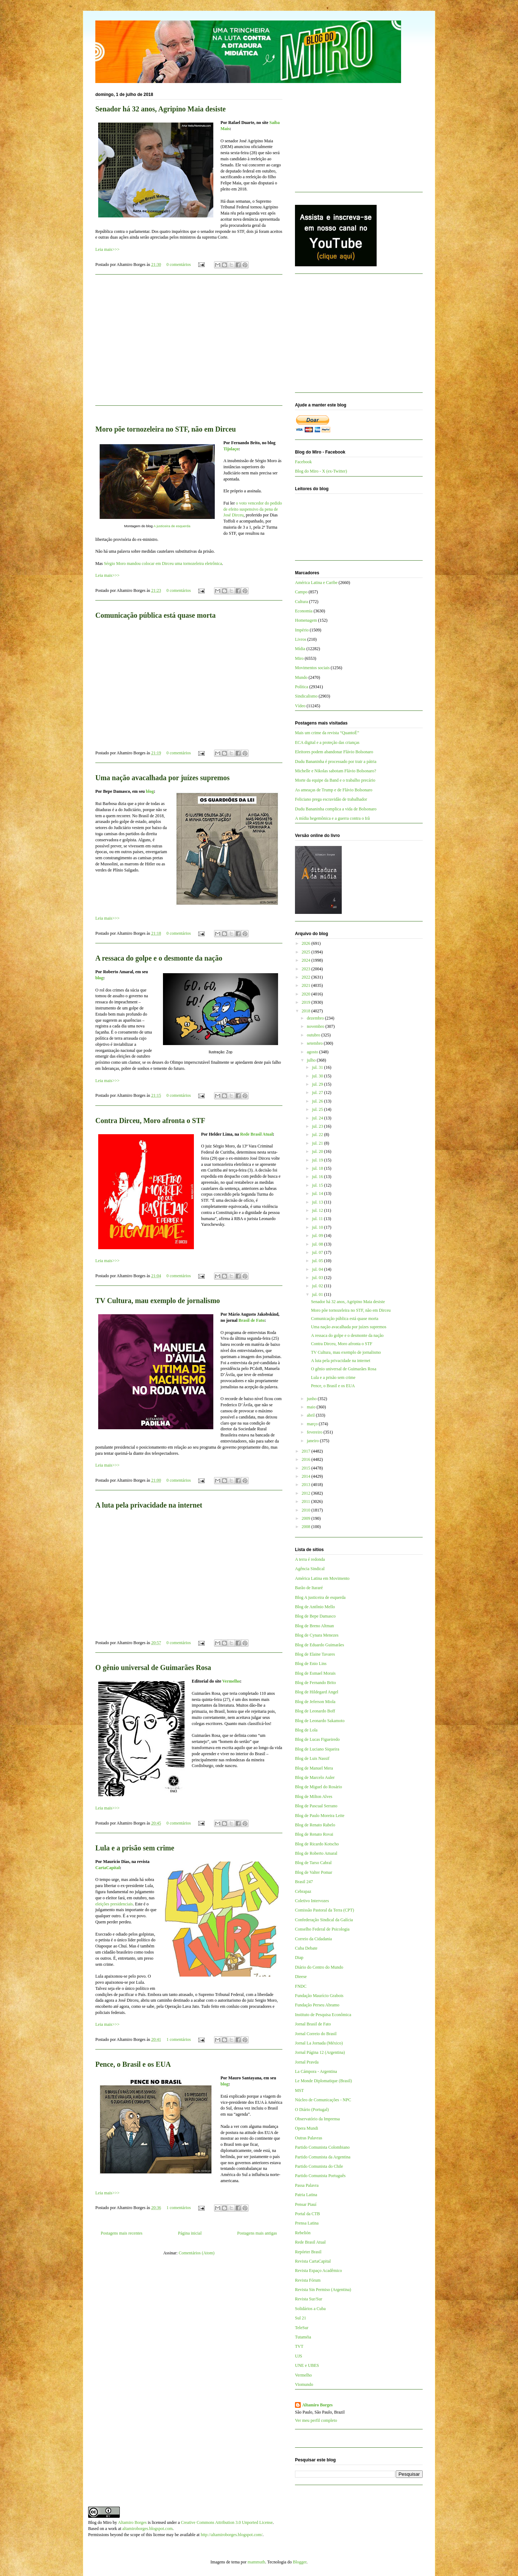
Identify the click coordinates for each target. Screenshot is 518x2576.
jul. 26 (318, 1101)
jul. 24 (318, 1118)
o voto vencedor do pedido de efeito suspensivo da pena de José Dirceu (252, 509)
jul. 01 (318, 1294)
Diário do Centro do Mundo (319, 1967)
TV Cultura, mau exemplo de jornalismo (157, 1301)
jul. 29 (318, 1084)
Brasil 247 (304, 1881)
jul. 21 (318, 1143)
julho (312, 1060)
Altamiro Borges (317, 2404)
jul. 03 (318, 1277)
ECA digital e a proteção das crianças (327, 742)
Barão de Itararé (309, 1587)
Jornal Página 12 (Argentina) (320, 2052)
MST (299, 2090)
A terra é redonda (310, 1559)
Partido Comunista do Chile (319, 2166)
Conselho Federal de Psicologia (322, 1929)
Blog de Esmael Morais (315, 1673)
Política (301, 686)
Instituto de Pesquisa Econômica (323, 2014)
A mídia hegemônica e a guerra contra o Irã (332, 818)
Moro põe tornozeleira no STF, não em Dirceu (165, 429)
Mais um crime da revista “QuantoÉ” (327, 732)
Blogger (299, 2561)
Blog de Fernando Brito (315, 1682)
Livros (300, 639)
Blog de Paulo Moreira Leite (319, 1815)
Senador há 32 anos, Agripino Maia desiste (160, 109)
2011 (307, 1501)
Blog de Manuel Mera (314, 1768)
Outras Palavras (308, 2137)
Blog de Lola (306, 1730)
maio (312, 1406)
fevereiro (315, 1432)
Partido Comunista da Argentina (322, 2156)
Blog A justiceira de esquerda (320, 1597)
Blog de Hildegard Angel (316, 1691)
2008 (307, 1526)
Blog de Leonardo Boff (315, 1711)
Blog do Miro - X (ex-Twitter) (321, 471)
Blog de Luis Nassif (312, 1758)
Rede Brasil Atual (256, 1134)
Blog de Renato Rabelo (315, 1824)
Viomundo (304, 2384)
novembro (316, 1026)
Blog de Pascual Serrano (316, 1805)
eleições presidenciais (114, 1903)
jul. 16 (318, 1176)
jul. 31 (318, 1067)
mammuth (256, 2561)
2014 (307, 1476)
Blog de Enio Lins (311, 1663)
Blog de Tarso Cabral (313, 1862)
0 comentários (179, 264)
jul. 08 (318, 1244)
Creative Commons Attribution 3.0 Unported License (227, 2522)
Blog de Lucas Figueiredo (317, 1739)
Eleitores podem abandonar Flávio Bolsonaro (334, 751)
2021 (307, 985)
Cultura (301, 601)
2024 (307, 960)
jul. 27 (318, 1092)
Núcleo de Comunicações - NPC (323, 2099)
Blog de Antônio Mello (315, 1606)
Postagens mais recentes (121, 2233)
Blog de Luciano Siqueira (317, 1749)
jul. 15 (318, 1185)
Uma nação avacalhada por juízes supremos (162, 778)
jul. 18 (318, 1168)
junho (312, 1398)
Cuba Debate (306, 1948)
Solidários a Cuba (310, 2308)
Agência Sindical (309, 1568)
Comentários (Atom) (197, 2252)
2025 (307, 951)
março (313, 1423)
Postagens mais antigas (257, 2233)
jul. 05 (318, 1260)
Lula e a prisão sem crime (134, 1848)
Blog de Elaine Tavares (315, 1654)
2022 (307, 977)
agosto (313, 1051)
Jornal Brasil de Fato (313, 2024)
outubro (314, 1035)
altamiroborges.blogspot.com (147, 2528)
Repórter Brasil (308, 2251)
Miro (299, 658)
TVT (299, 2346)
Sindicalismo (306, 696)
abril (311, 1415)
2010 (307, 1510)
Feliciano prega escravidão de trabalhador (331, 799)
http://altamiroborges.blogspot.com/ (232, 2534)
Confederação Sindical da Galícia (324, 1919)
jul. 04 (318, 1269)
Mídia (300, 648)
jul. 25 (318, 1109)
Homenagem (306, 620)
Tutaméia (303, 2337)
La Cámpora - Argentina (316, 2071)
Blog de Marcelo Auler (315, 1777)
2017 (307, 1451)
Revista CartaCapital (313, 2261)
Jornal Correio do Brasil (316, 2033)
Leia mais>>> (107, 249)
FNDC (300, 1986)
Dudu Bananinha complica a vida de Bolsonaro (336, 808)
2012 (307, 1493)
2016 (307, 1459)
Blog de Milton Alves (313, 1796)
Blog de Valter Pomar (313, 1872)
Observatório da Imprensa (317, 2118)
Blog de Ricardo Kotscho (317, 1843)
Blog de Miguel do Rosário (318, 1786)
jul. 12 (318, 1210)
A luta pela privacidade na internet (148, 1505)
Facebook (303, 461)
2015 (307, 1468)
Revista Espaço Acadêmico (318, 2270)
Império (302, 629)
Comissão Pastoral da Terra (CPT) (324, 1910)
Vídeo (300, 705)
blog (150, 791)
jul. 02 (318, 1285)
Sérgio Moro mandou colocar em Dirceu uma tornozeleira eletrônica (163, 563)
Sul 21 (300, 2317)
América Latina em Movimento (322, 1578)
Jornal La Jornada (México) (319, 2043)
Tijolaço (230, 448)
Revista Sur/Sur (308, 2298)
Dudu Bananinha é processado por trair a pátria (335, 761)
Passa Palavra (307, 2185)
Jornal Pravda (307, 2062)
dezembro (316, 1018)
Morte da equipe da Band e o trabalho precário (335, 780)
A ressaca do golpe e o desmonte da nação (158, 958)
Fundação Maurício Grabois (319, 1995)
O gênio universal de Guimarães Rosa (153, 1667)
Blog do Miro (100, 2522)
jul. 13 (318, 1202)
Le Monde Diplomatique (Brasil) (323, 2080)
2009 (307, 1518)
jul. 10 (318, 1227)
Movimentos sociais (312, 667)
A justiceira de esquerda (172, 526)
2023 (307, 968)
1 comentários (179, 2039)
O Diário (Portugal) (312, 2109)
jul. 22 (318, 1134)
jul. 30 (318, 1075)
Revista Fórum (308, 2280)
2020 (307, 994)
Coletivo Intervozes (312, 1900)
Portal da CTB (307, 2213)
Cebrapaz (303, 1891)
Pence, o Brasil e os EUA (133, 2064)
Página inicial (190, 2233)
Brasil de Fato (251, 1320)
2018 (307, 1010)
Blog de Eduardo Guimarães (319, 1644)
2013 (307, 1484)
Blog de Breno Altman (314, 1625)
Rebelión (302, 2232)
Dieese (301, 1976)
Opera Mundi (306, 2128)
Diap (299, 1957)
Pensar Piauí (306, 2204)
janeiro (313, 1440)
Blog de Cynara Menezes (316, 1635)
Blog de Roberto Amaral (316, 1853)
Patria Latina (306, 2194)
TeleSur (301, 2327)
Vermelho (231, 1681)
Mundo (301, 677)
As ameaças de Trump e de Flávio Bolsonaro (333, 789)
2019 (307, 1002)
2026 (307, 943)
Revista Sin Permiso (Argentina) (323, 2289)
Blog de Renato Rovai (314, 1834)
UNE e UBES (307, 2365)
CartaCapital (107, 1867)
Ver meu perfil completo (316, 2420)
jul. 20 (318, 1151)
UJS (298, 2356)
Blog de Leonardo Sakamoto (320, 1720)
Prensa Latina (307, 2223)
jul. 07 (318, 1252)
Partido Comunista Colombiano (322, 2147)
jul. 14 (318, 1193)
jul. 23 (318, 1126)
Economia (304, 610)
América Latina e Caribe (316, 582)
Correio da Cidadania (313, 1938)
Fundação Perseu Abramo (317, 2004)
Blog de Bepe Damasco (315, 1616)
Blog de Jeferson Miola (315, 1701)
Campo (301, 591)
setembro (315, 1043)
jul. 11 (318, 1218)
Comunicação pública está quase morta (155, 615)
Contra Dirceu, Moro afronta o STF (150, 1120)
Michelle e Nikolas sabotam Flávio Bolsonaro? (335, 770)
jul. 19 (318, 1160)
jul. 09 (318, 1235)
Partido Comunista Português (320, 2175)
